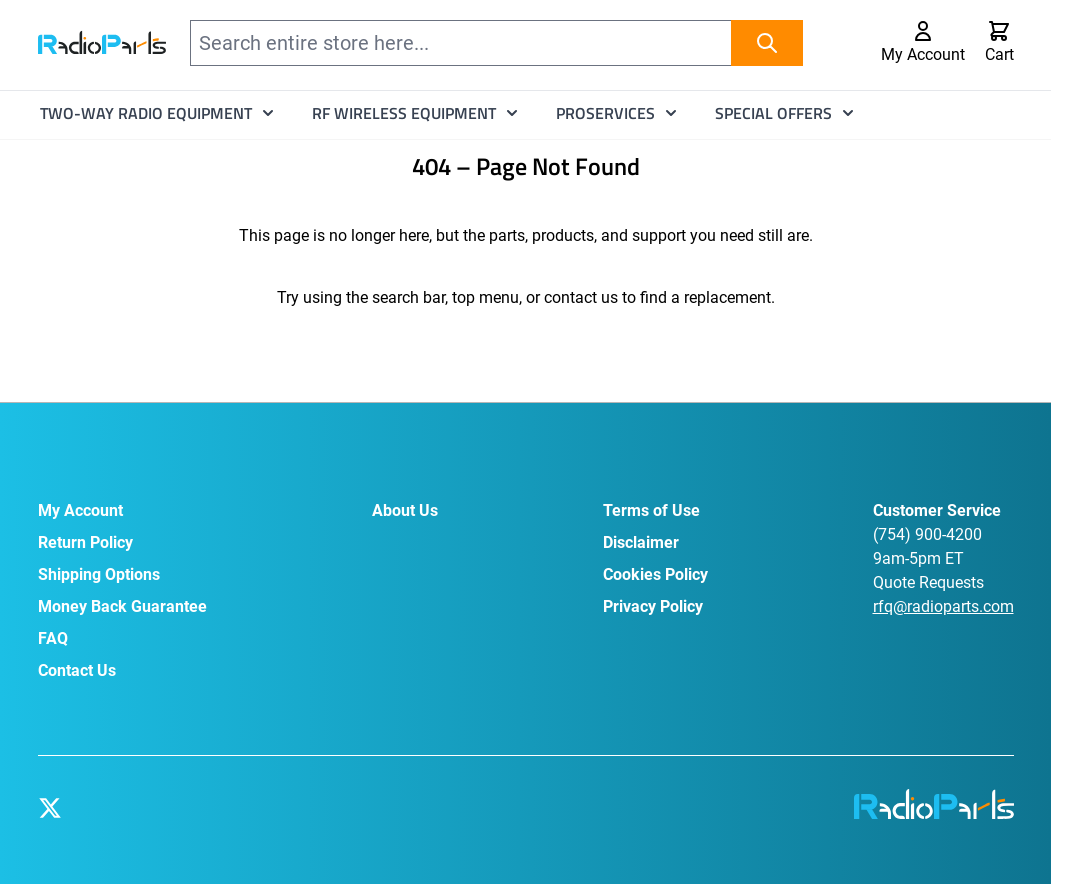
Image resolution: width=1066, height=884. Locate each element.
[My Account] (923, 43)
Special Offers (773, 113)
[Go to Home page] (102, 42)
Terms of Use (651, 510)
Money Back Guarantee (122, 606)
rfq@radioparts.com (943, 606)
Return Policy (85, 542)
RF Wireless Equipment (404, 113)
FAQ (53, 638)
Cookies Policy (655, 574)
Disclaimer (641, 542)
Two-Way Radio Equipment (146, 113)
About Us (405, 510)
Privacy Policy (653, 606)
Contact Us (77, 670)
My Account (80, 510)
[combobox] (496, 43)
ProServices (605, 113)
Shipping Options (99, 574)
